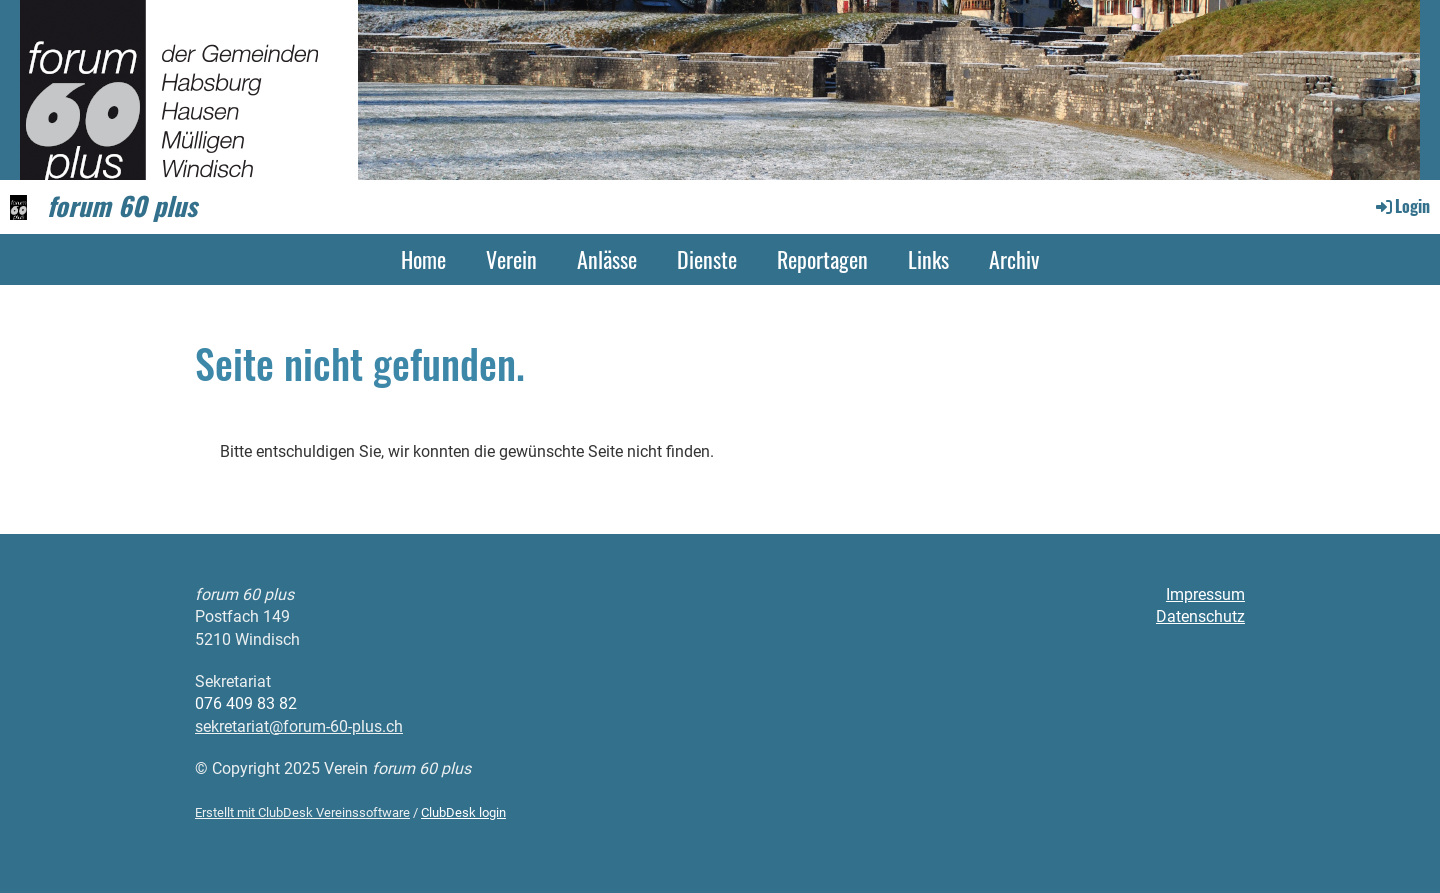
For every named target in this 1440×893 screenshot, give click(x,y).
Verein (511, 259)
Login (1401, 206)
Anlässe (607, 259)
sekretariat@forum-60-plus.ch (299, 726)
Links (928, 259)
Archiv (1014, 259)
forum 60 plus (122, 206)
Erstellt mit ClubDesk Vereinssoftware (302, 812)
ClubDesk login (463, 812)
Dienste (707, 259)
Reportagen (822, 259)
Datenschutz (1200, 616)
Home (423, 259)
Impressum (1205, 594)
